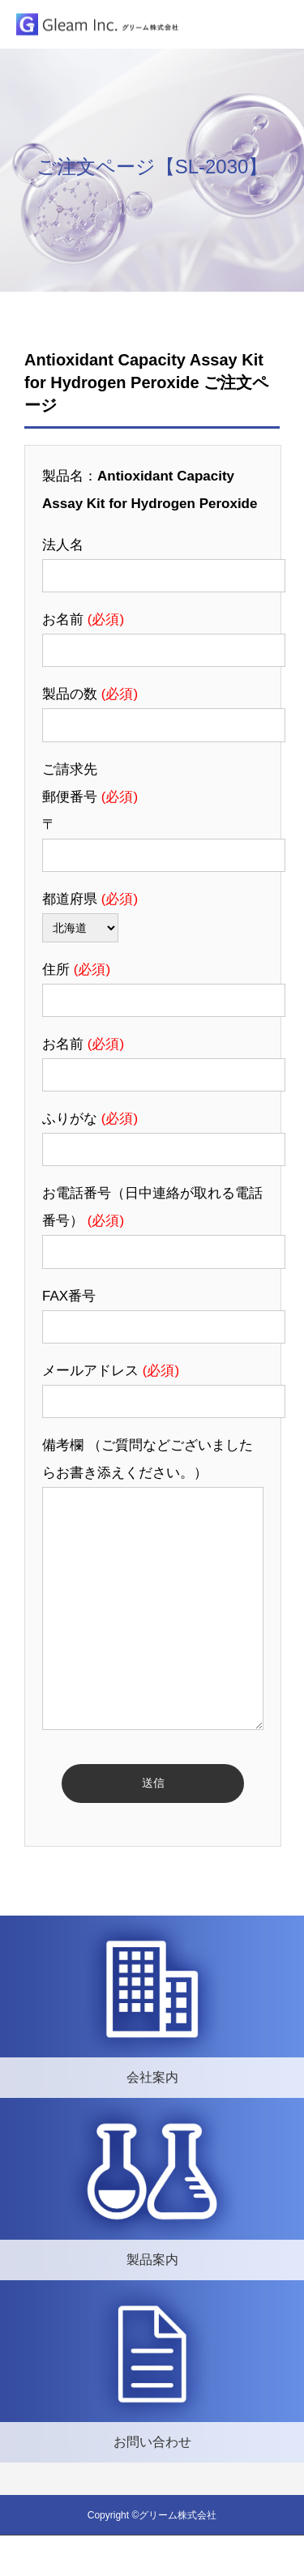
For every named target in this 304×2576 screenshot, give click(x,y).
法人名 (62, 545)
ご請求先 (69, 769)
